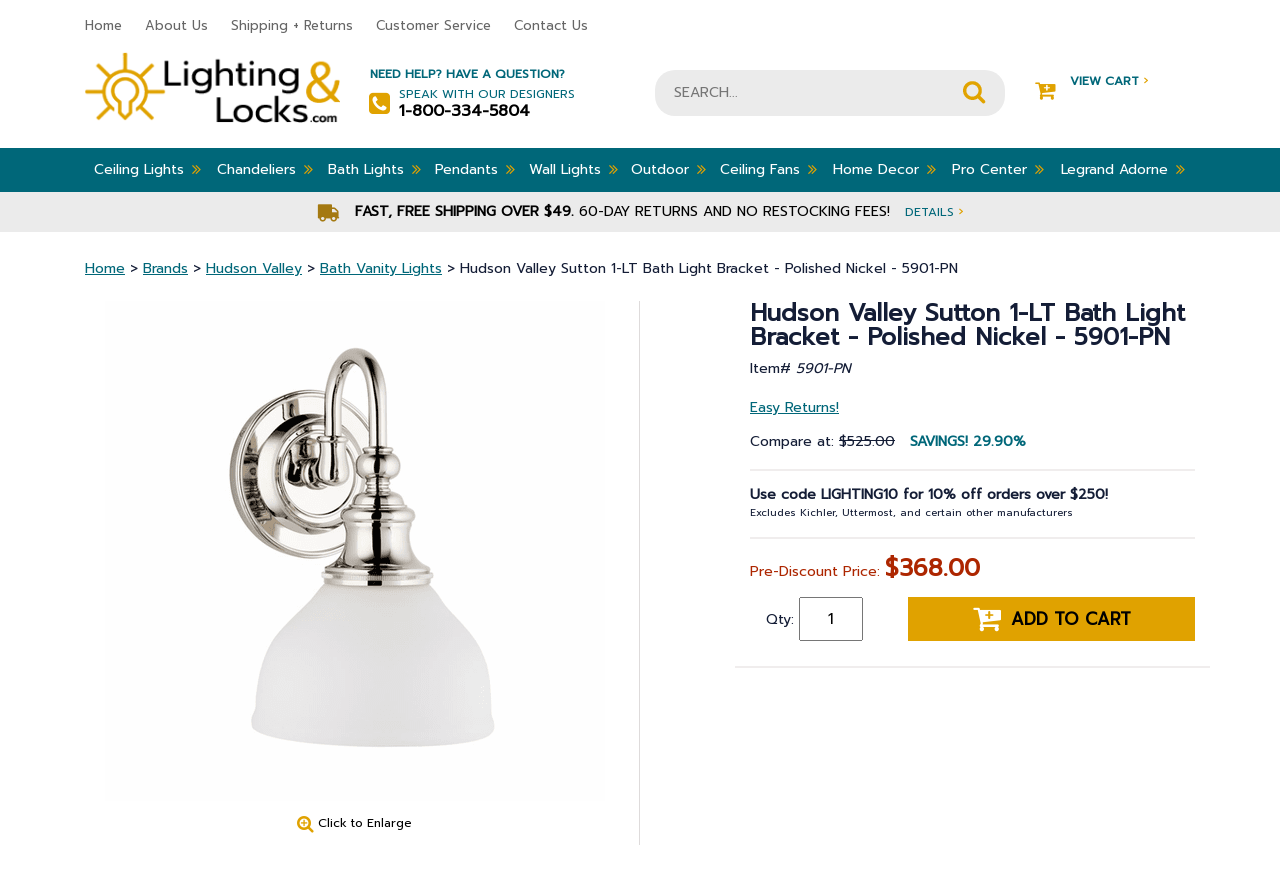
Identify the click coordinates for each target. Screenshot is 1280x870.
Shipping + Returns (292, 25)
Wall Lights (573, 169)
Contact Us (551, 25)
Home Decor (884, 169)
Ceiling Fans (768, 169)
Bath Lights (374, 169)
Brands (165, 268)
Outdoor (668, 169)
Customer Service (433, 25)
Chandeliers (265, 169)
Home (103, 25)
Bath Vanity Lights (381, 268)
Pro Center (998, 169)
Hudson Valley (254, 268)
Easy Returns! (794, 407)
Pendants (475, 169)
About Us (176, 25)
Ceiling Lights (147, 169)
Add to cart (1052, 619)
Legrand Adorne (1123, 169)
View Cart (1091, 81)
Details (934, 211)
